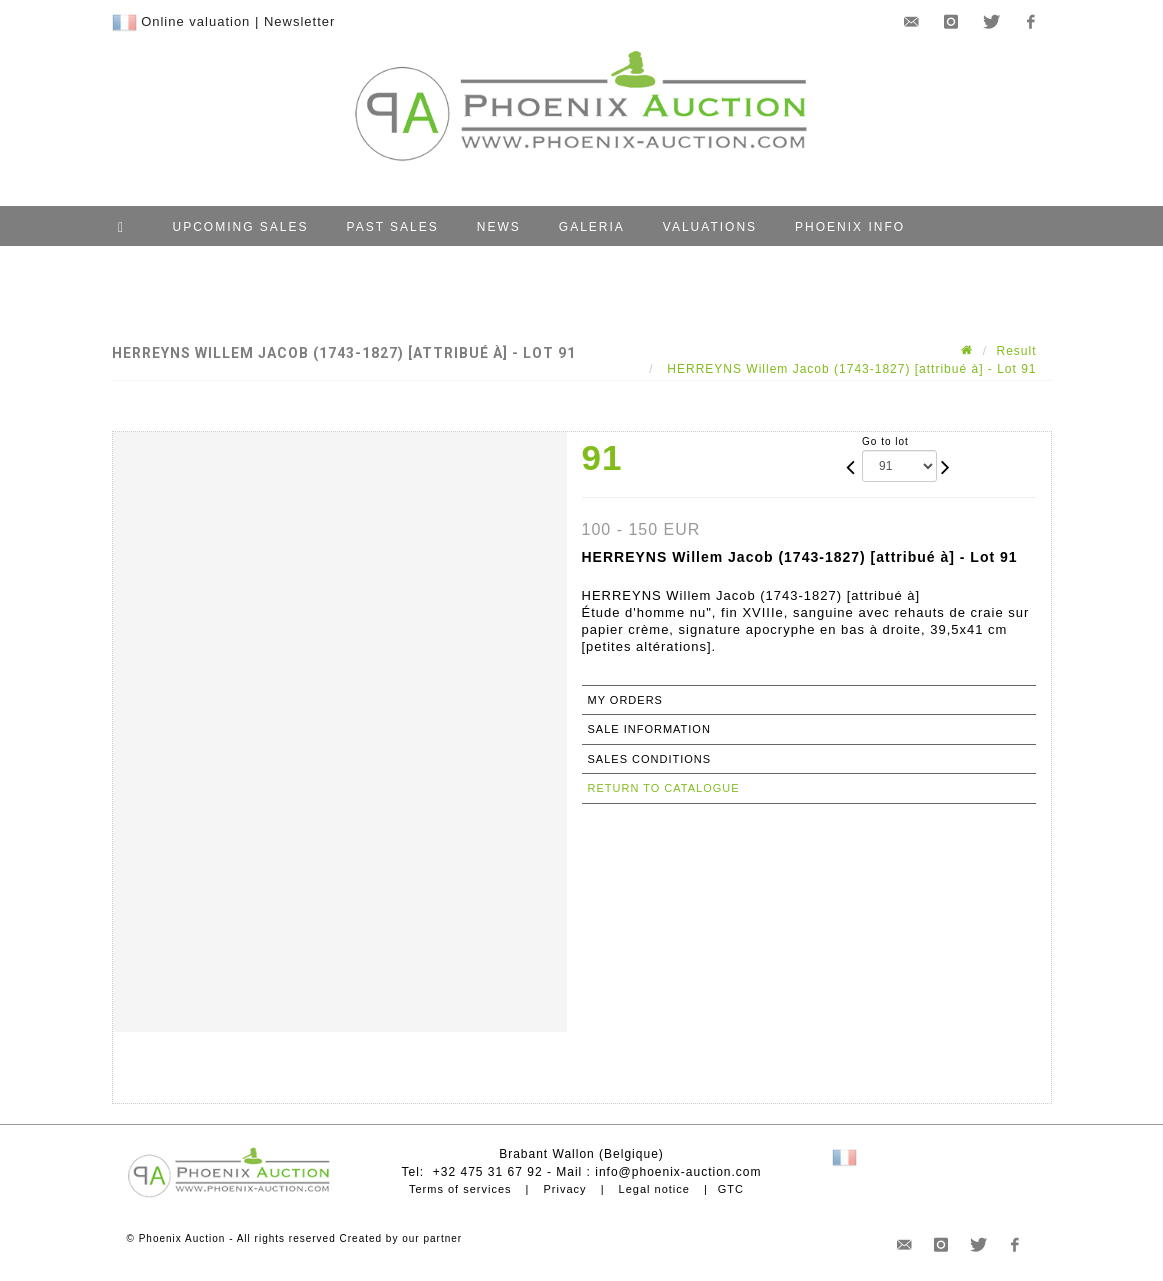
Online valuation (195, 21)
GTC (731, 1189)
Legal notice (654, 1189)
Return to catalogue (664, 788)
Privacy (565, 1189)
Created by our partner (401, 1238)
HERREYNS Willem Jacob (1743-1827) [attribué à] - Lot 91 (849, 369)
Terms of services (460, 1189)
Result (1016, 351)
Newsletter (299, 21)
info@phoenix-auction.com (678, 1172)
